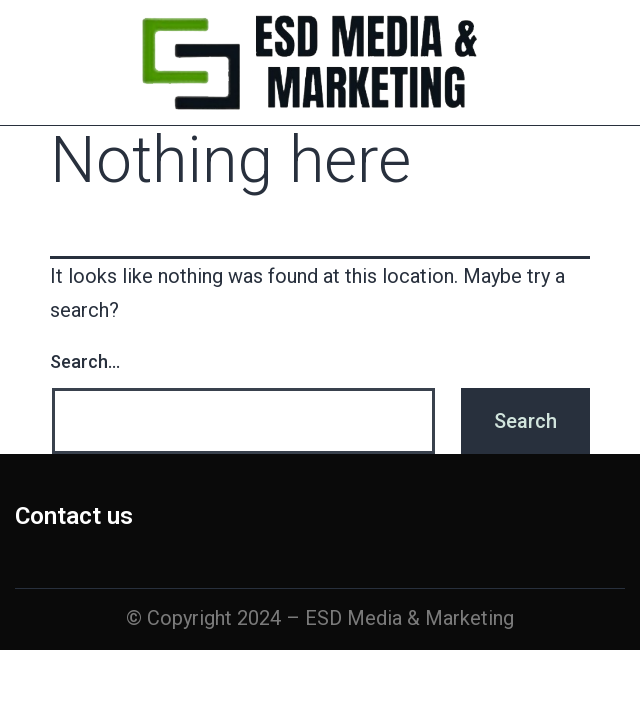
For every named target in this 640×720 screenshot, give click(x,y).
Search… (85, 361)
